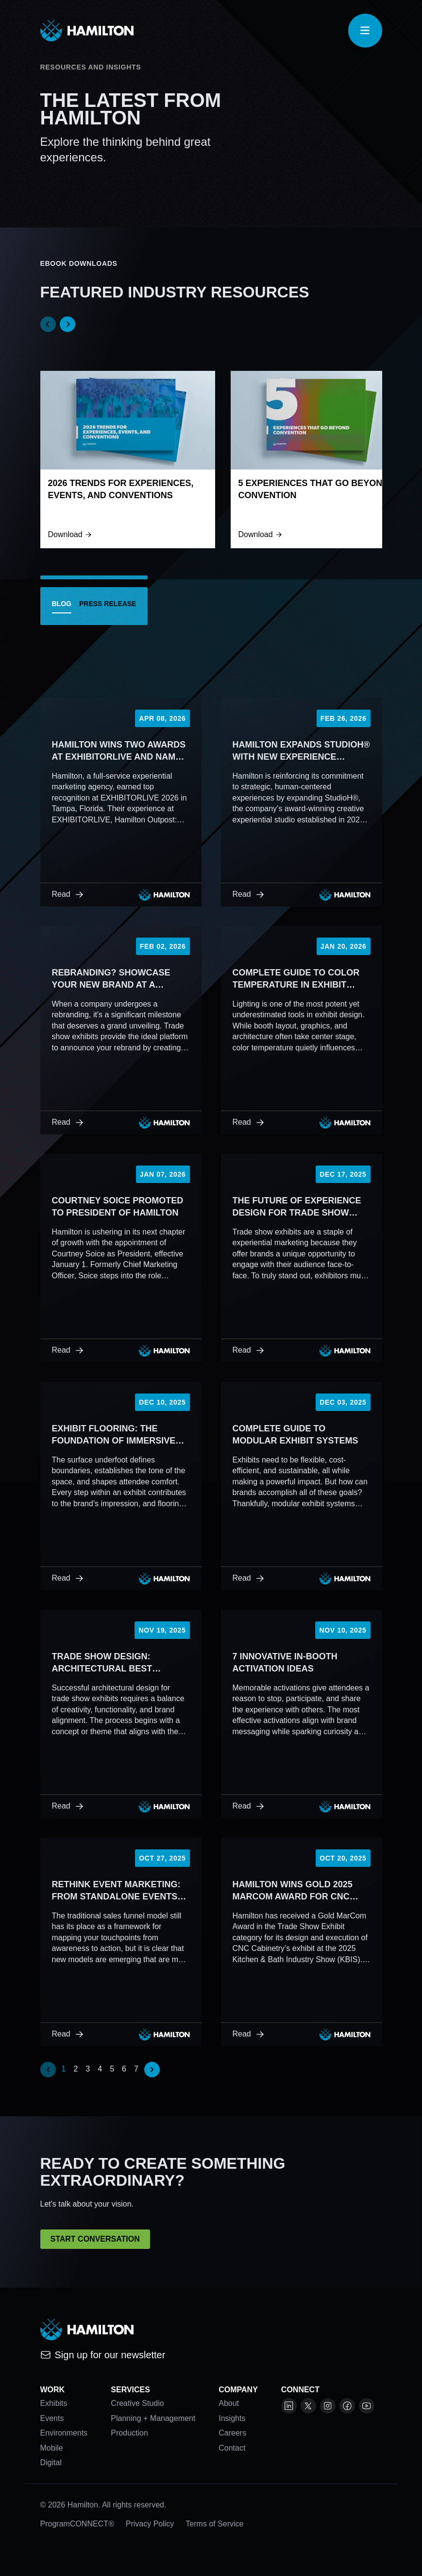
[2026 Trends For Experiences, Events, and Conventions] (127, 459)
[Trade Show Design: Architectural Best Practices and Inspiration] (121, 1714)
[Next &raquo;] (152, 2069)
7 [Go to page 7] (136, 2069)
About (229, 2403)
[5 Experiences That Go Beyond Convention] (318, 459)
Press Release (107, 604)
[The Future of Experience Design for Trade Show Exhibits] (301, 1258)
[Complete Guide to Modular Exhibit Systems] (301, 1486)
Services (130, 2389)
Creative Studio (137, 2403)
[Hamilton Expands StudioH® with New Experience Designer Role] (301, 802)
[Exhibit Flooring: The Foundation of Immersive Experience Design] (121, 1486)
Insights (232, 2418)
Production (129, 2433)
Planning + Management (153, 2418)
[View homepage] (87, 30)
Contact (232, 2448)
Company (238, 2389)
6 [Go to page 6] (124, 2069)
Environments (64, 2433)
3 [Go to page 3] (87, 2069)
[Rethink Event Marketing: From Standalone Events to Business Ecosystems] (121, 1942)
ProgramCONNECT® (77, 2524)
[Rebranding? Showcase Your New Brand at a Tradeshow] (121, 1030)
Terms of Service (214, 2524)
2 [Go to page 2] (75, 2069)
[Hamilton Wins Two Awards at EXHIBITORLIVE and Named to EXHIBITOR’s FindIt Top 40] (121, 802)
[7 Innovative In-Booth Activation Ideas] (301, 1714)
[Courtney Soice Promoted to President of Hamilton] (121, 1258)
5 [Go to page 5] (112, 2069)
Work (52, 2389)
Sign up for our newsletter (103, 2355)
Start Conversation (95, 2239)
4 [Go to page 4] (100, 2069)
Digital (51, 2462)
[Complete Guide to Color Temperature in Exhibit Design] (301, 1030)
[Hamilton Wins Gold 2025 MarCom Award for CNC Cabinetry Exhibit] (301, 1942)
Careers (232, 2433)
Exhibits (54, 2403)
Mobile (51, 2448)
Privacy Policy (150, 2524)
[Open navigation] (365, 31)
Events (52, 2418)
